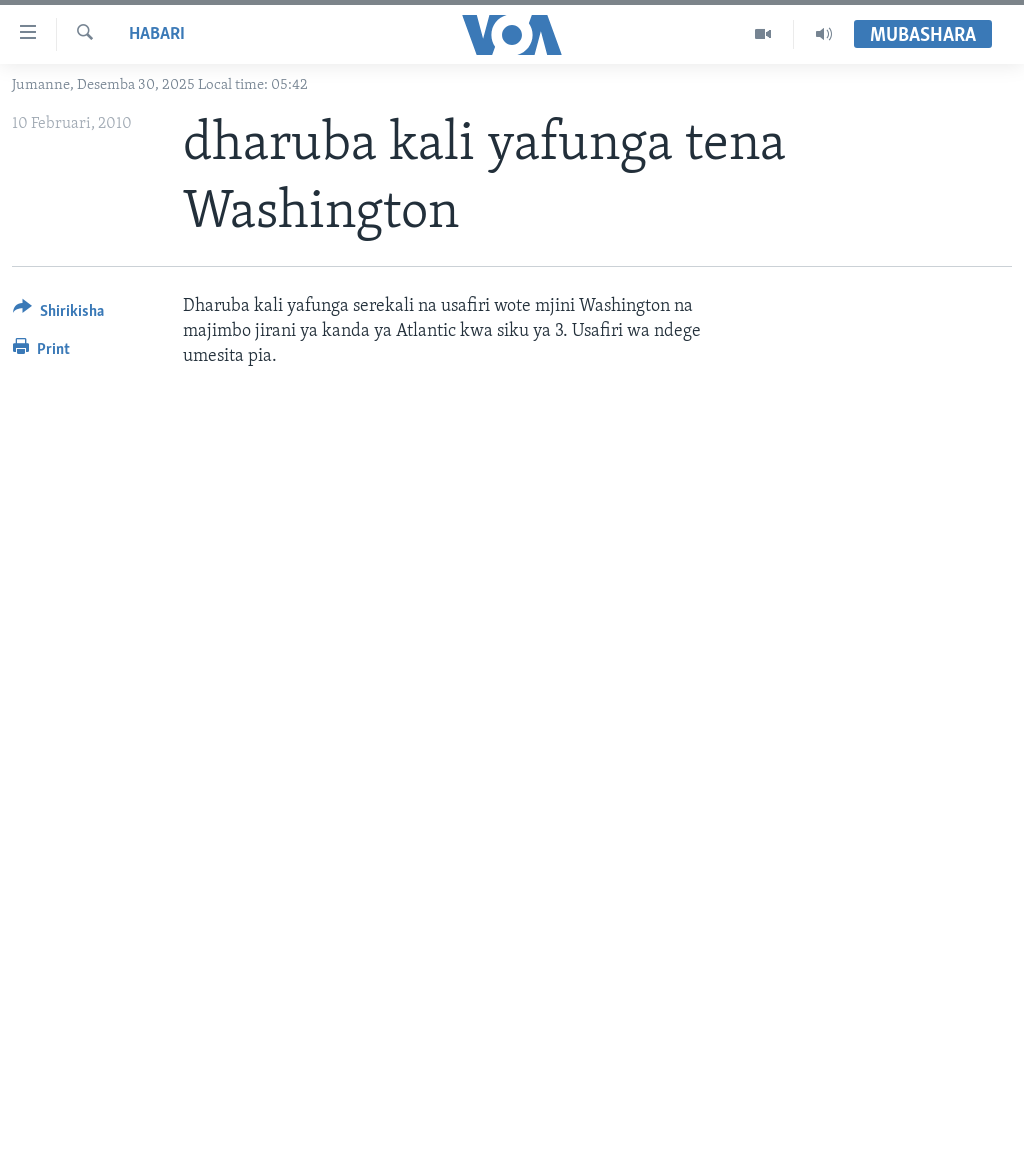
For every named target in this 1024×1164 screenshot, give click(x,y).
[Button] (58, 314)
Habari (157, 34)
